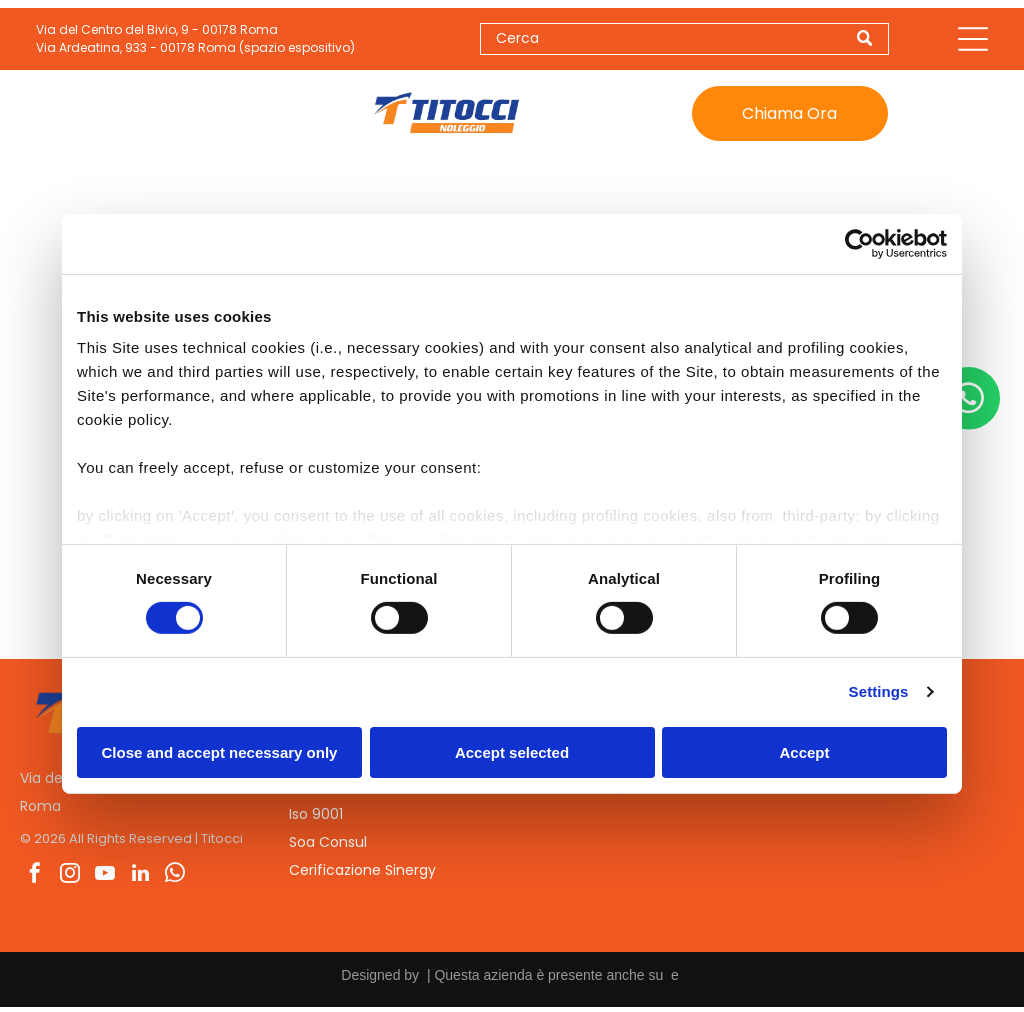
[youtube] (105, 879)
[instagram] (70, 879)
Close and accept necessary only (220, 754)
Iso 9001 (316, 818)
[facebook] (35, 879)
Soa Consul (328, 846)
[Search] (684, 41)
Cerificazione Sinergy (362, 874)
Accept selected (512, 754)
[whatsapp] (175, 879)
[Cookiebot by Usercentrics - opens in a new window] (859, 246)
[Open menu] (973, 41)
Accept (804, 754)
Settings (879, 694)
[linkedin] (140, 879)
